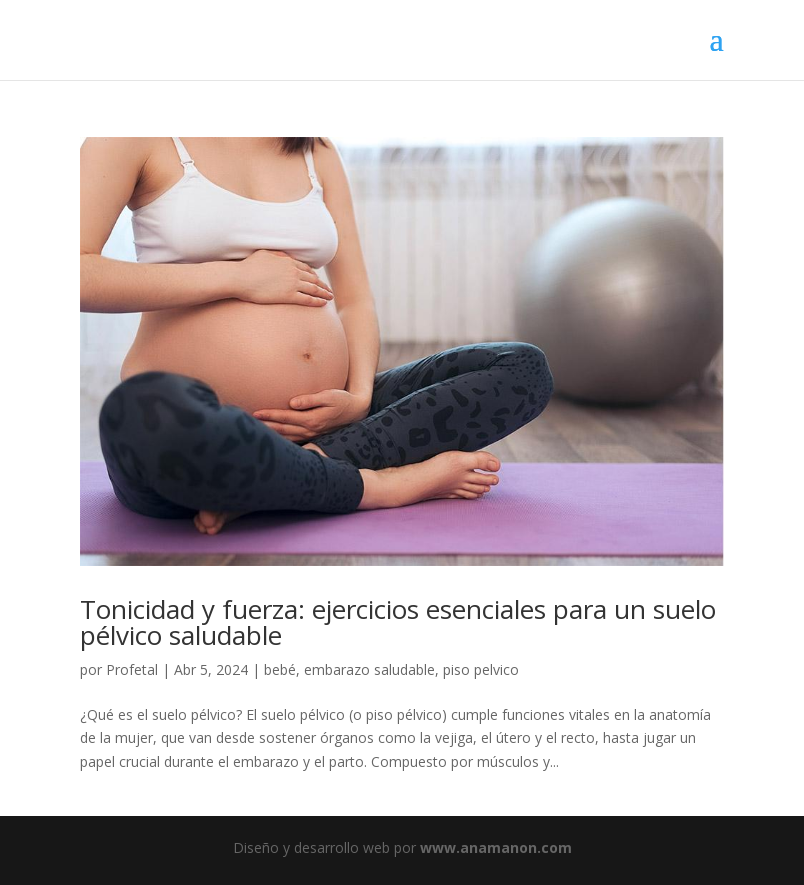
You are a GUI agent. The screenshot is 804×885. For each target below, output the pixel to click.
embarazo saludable (369, 669)
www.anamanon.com (496, 847)
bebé (280, 669)
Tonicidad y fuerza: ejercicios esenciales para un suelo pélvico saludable (398, 622)
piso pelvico (481, 669)
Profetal (132, 669)
